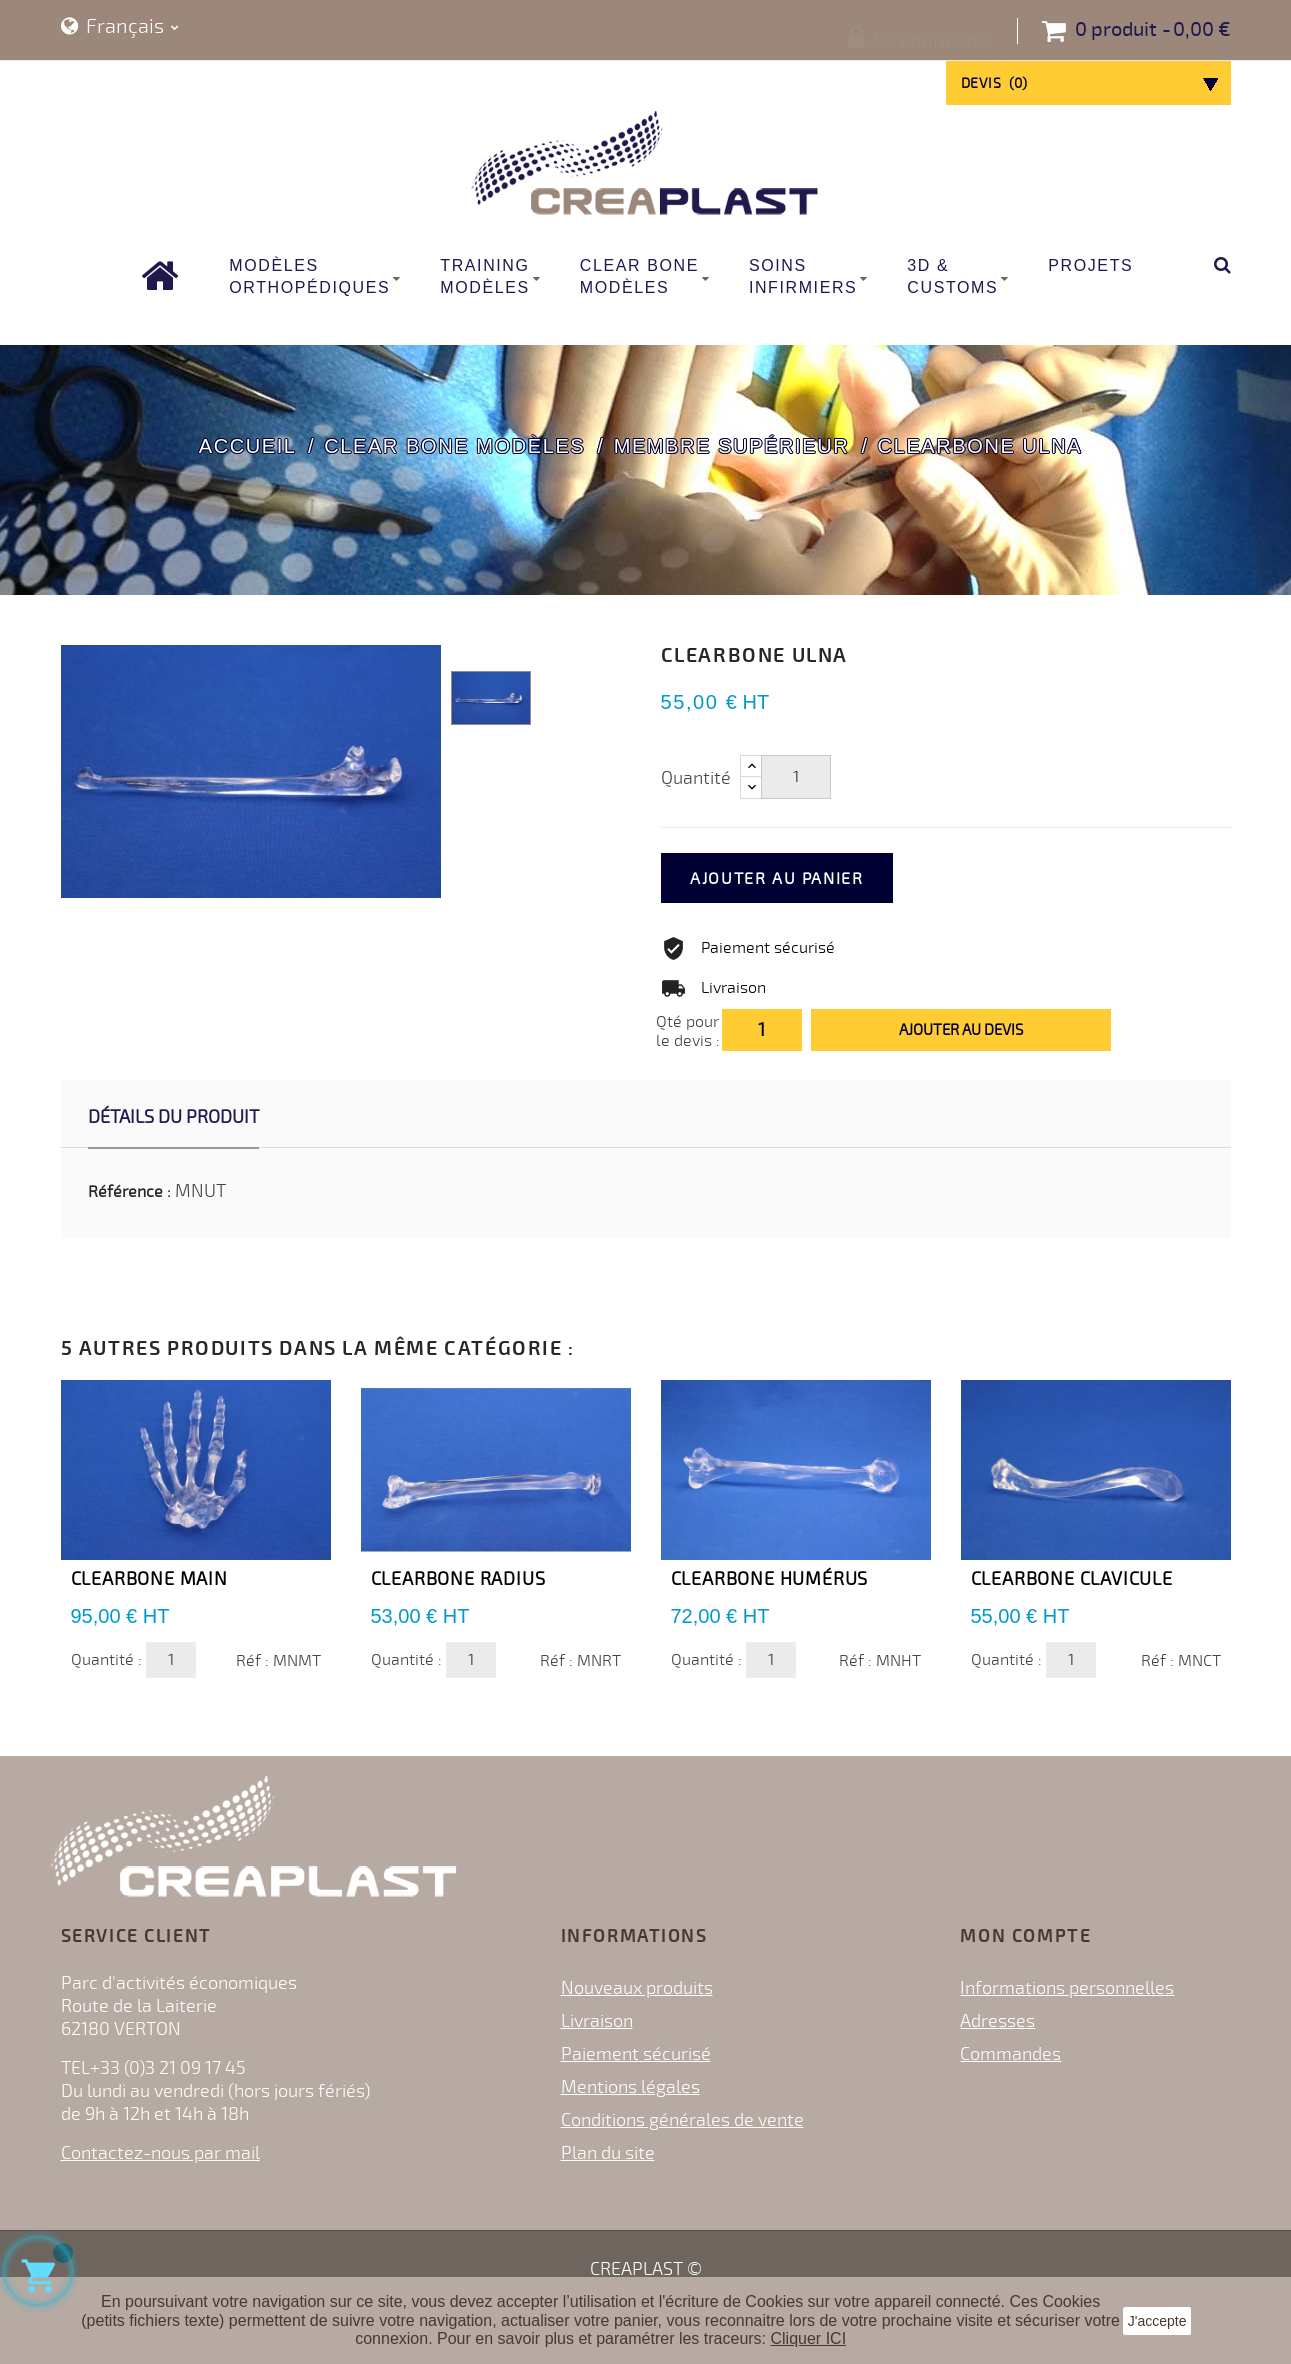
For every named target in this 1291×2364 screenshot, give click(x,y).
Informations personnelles (1067, 1988)
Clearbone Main (149, 1579)
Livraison (597, 2021)
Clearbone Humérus (770, 1579)
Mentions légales (630, 2087)
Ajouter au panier (802, 879)
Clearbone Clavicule (1072, 1579)
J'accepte (1157, 2321)
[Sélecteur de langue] (120, 27)
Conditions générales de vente (682, 2120)
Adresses (997, 2021)
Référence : (129, 1192)
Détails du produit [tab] (173, 1117)
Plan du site (608, 2153)
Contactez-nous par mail (160, 2153)
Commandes (1010, 2054)
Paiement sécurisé (636, 2054)
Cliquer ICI (809, 2338)
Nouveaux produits (637, 1988)
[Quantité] (796, 777)
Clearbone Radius (458, 1579)
